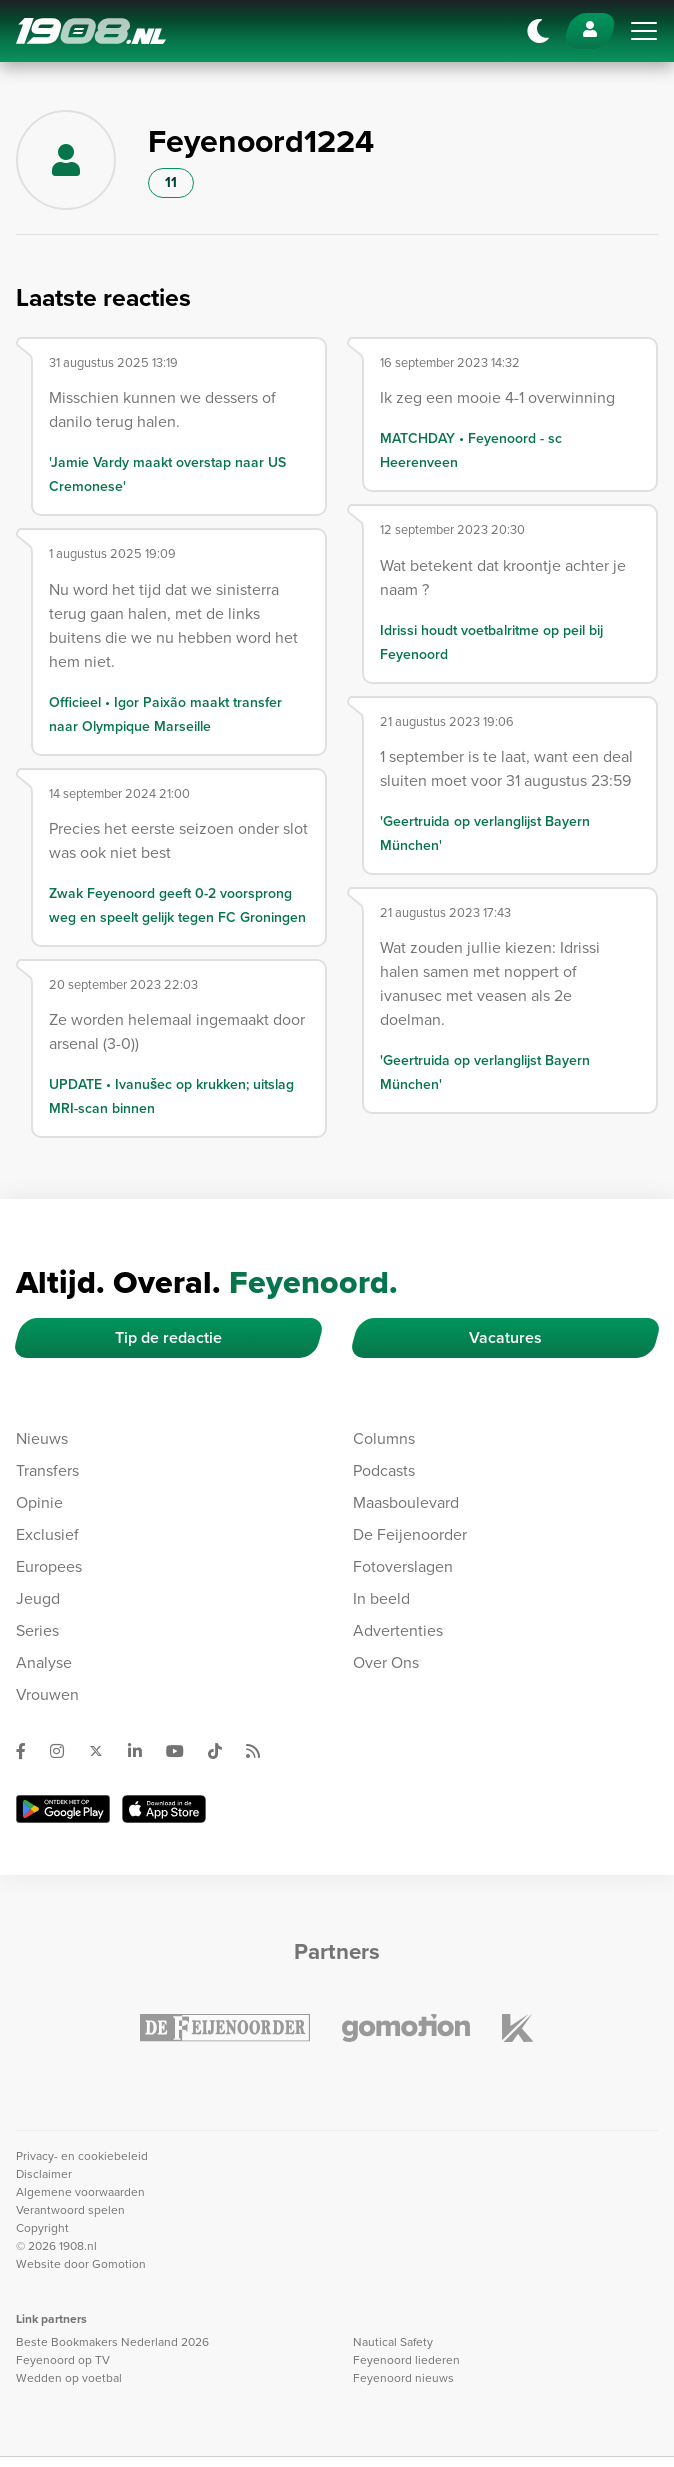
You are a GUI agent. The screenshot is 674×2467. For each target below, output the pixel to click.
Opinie (39, 1502)
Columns (384, 1438)
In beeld (381, 1598)
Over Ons (386, 1662)
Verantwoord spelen (70, 2210)
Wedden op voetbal (69, 2378)
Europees (49, 1566)
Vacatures (505, 1337)
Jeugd (38, 1598)
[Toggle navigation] (644, 31)
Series (37, 1630)
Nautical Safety (393, 2342)
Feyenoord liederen (406, 2360)
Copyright (42, 2228)
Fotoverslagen (403, 1566)
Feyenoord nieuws (403, 2378)
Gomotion (119, 2264)
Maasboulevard (406, 1502)
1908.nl (91, 31)
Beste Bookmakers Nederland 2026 (112, 2342)
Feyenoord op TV (63, 2360)
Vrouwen (47, 1694)
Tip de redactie (168, 1337)
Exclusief (47, 1534)
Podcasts (384, 1470)
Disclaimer (44, 2174)
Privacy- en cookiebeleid (82, 2156)
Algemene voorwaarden (80, 2192)
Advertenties (398, 1630)
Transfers (47, 1470)
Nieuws (42, 1438)
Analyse (44, 1662)
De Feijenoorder (410, 1534)
